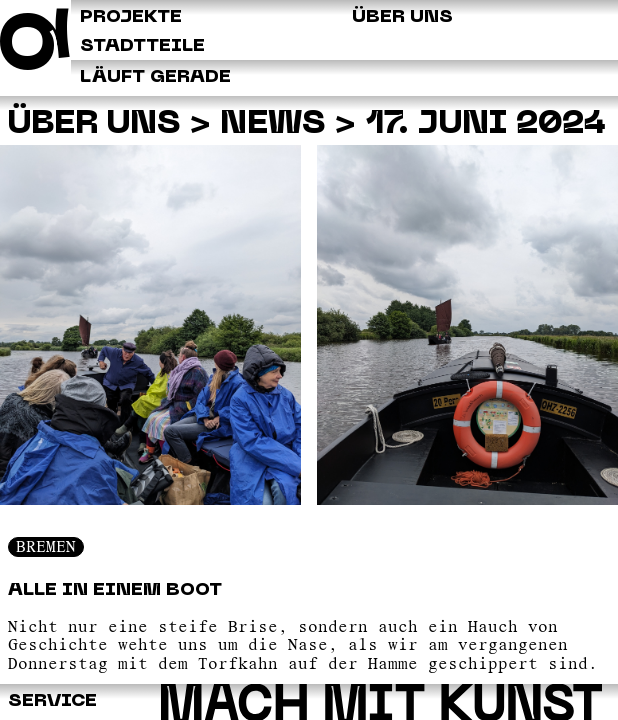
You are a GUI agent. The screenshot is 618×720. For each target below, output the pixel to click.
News (272, 124)
